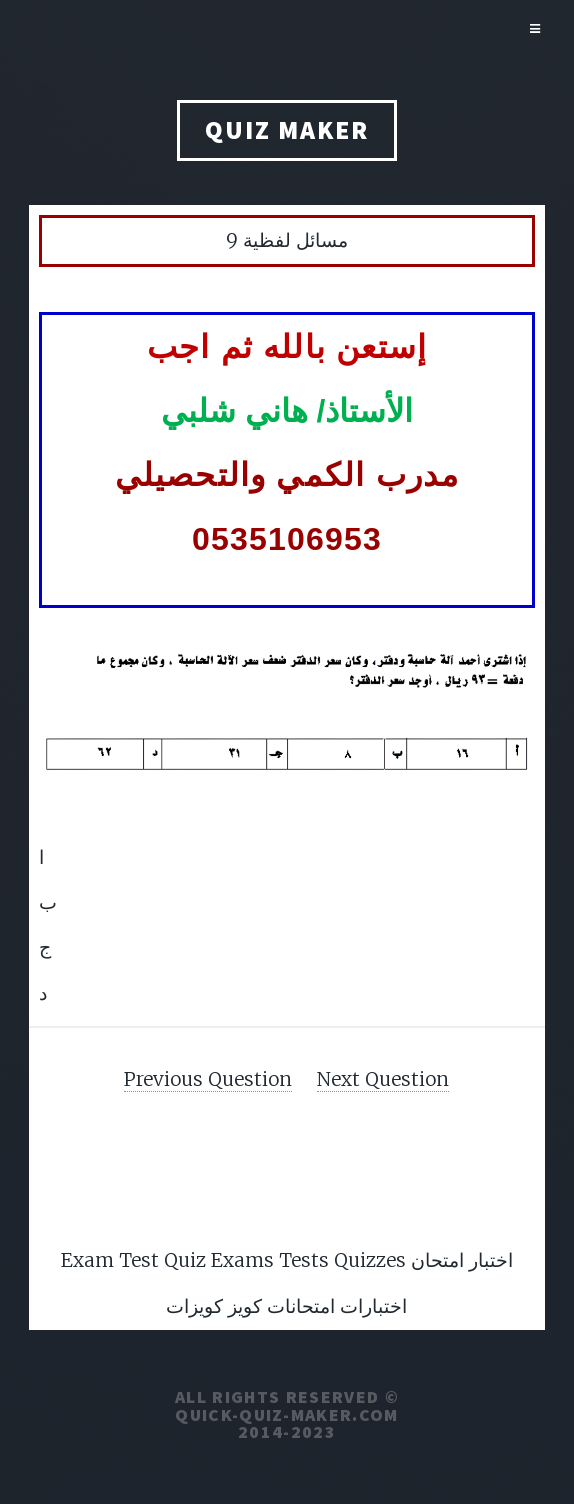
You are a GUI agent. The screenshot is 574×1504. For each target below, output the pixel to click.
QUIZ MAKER (286, 130)
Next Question (383, 1079)
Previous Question (208, 1079)
